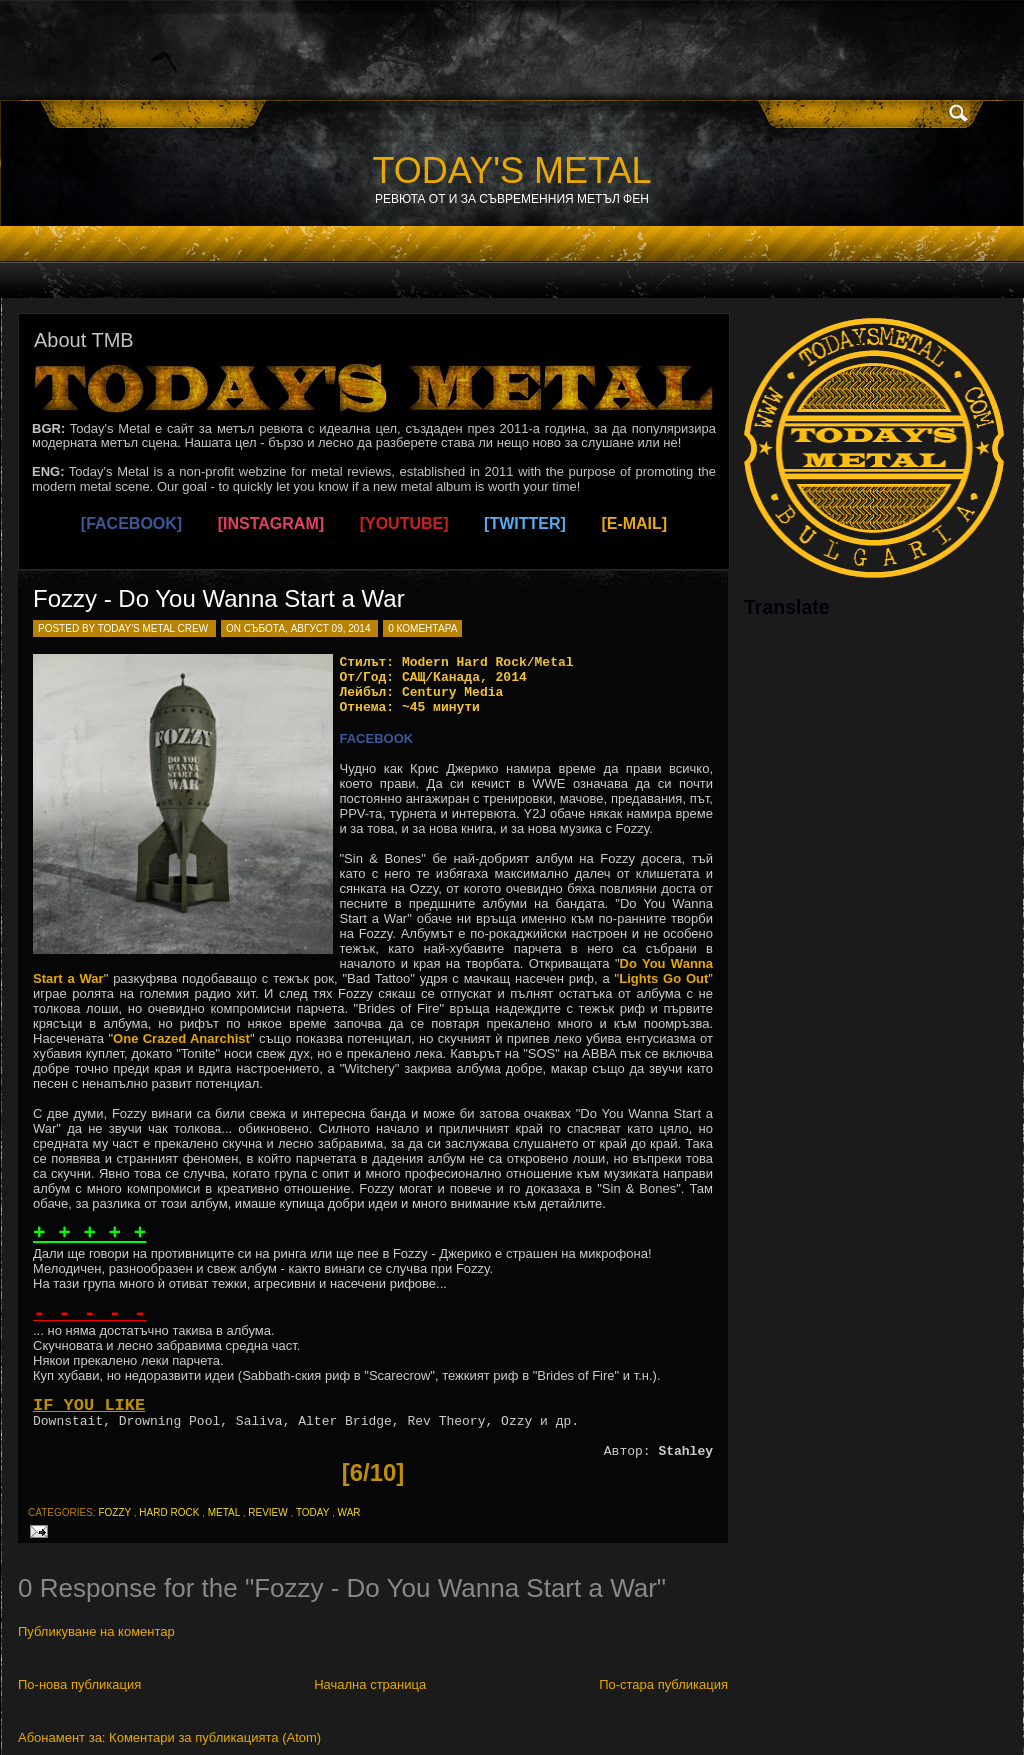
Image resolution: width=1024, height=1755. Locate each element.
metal (224, 1512)
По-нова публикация (79, 1684)
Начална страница (370, 1684)
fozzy (114, 1512)
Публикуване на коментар (96, 1631)
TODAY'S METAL (512, 170)
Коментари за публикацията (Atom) (215, 1737)
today (312, 1512)
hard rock (169, 1512)
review (267, 1512)
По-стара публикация (663, 1684)
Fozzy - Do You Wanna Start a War (219, 598)
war (349, 1512)
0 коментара (422, 628)
